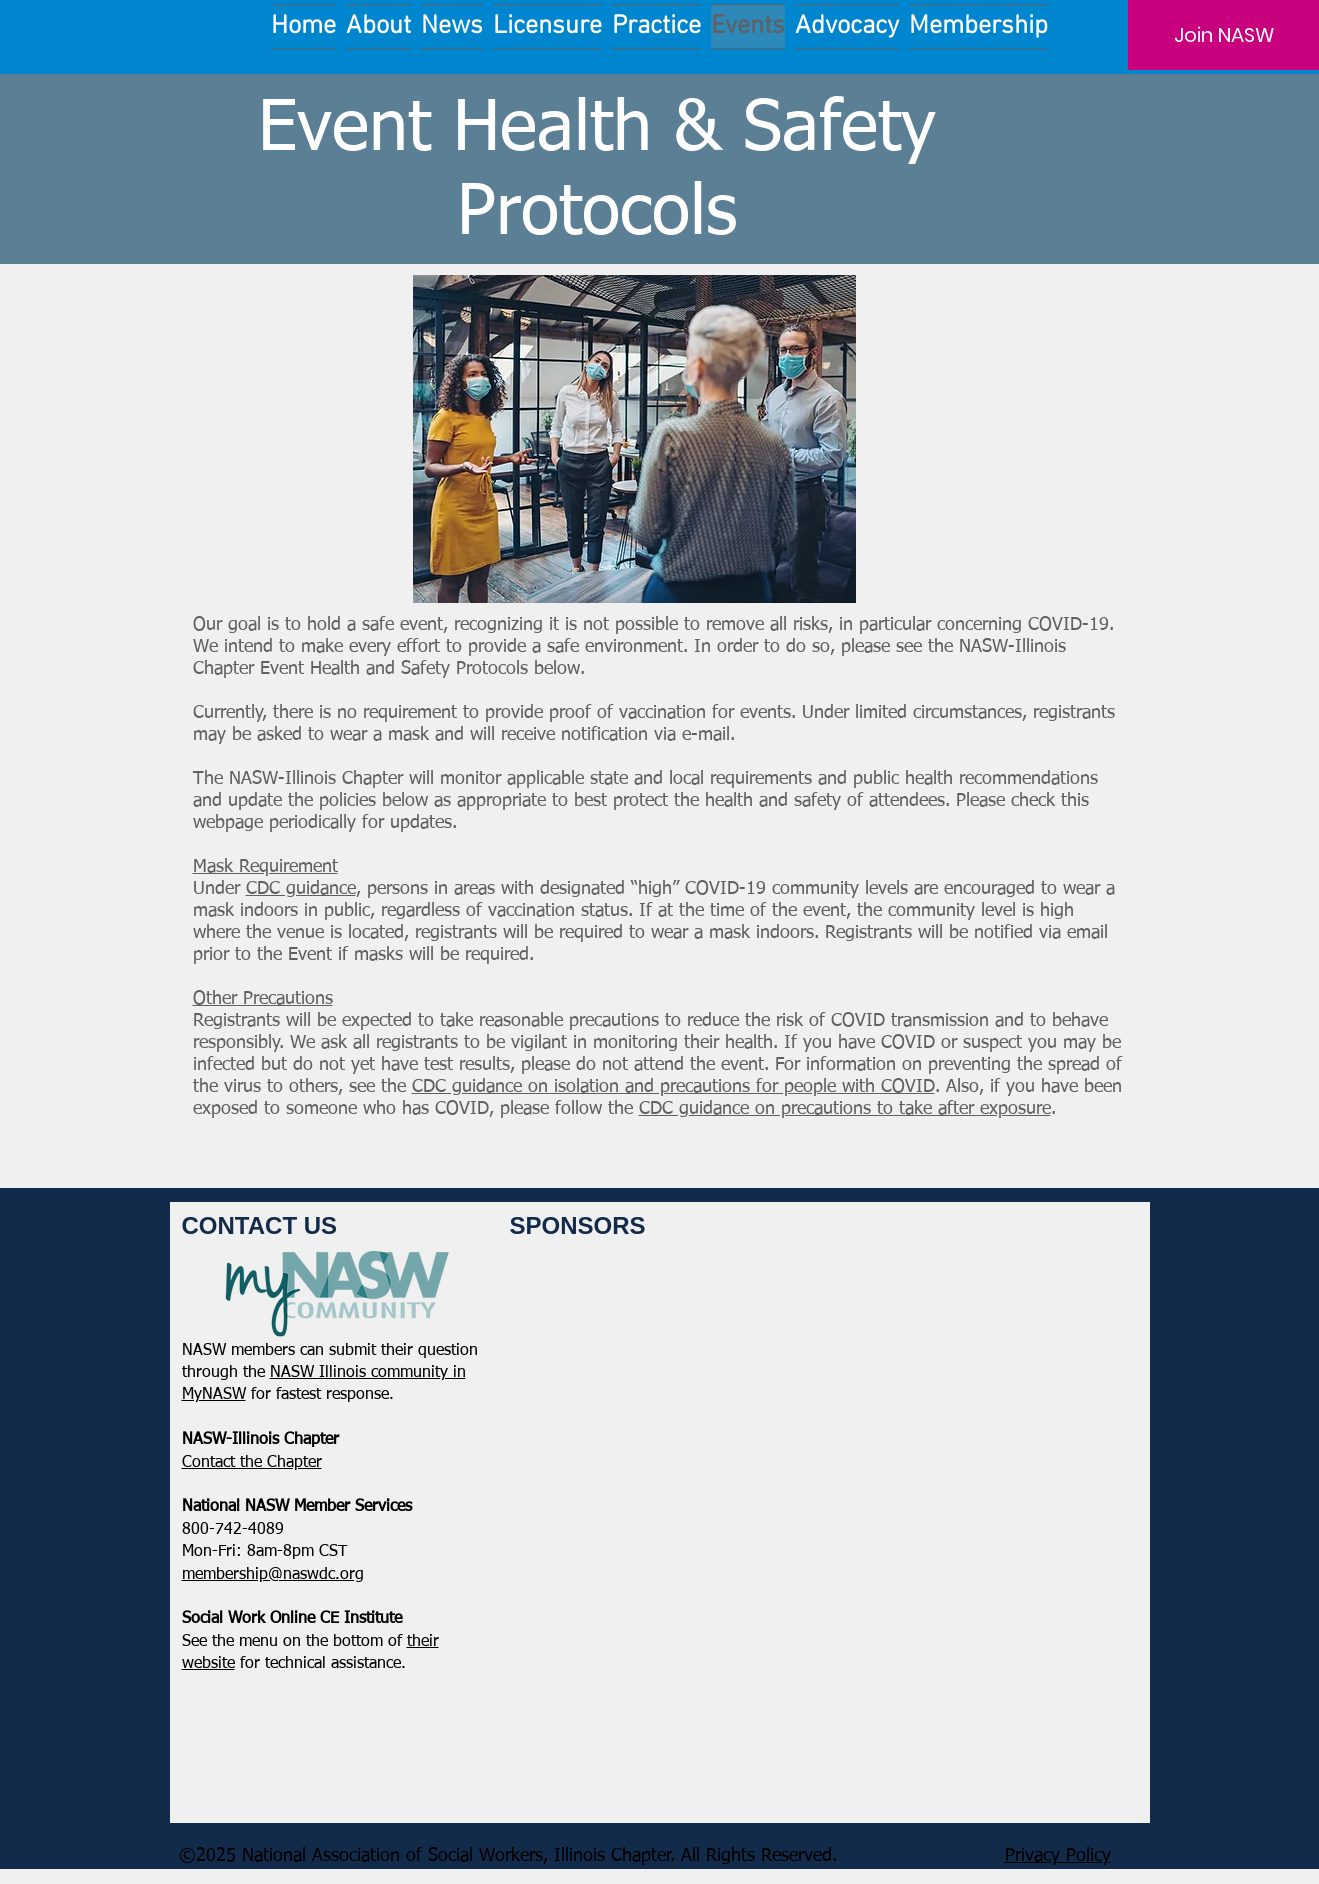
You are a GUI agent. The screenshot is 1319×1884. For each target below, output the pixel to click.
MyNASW (214, 1395)
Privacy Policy (1058, 1856)
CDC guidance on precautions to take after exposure (845, 1109)
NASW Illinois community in (368, 1373)
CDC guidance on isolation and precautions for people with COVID (673, 1087)
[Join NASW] (1223, 35)
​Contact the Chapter (252, 1463)
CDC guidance (301, 889)
